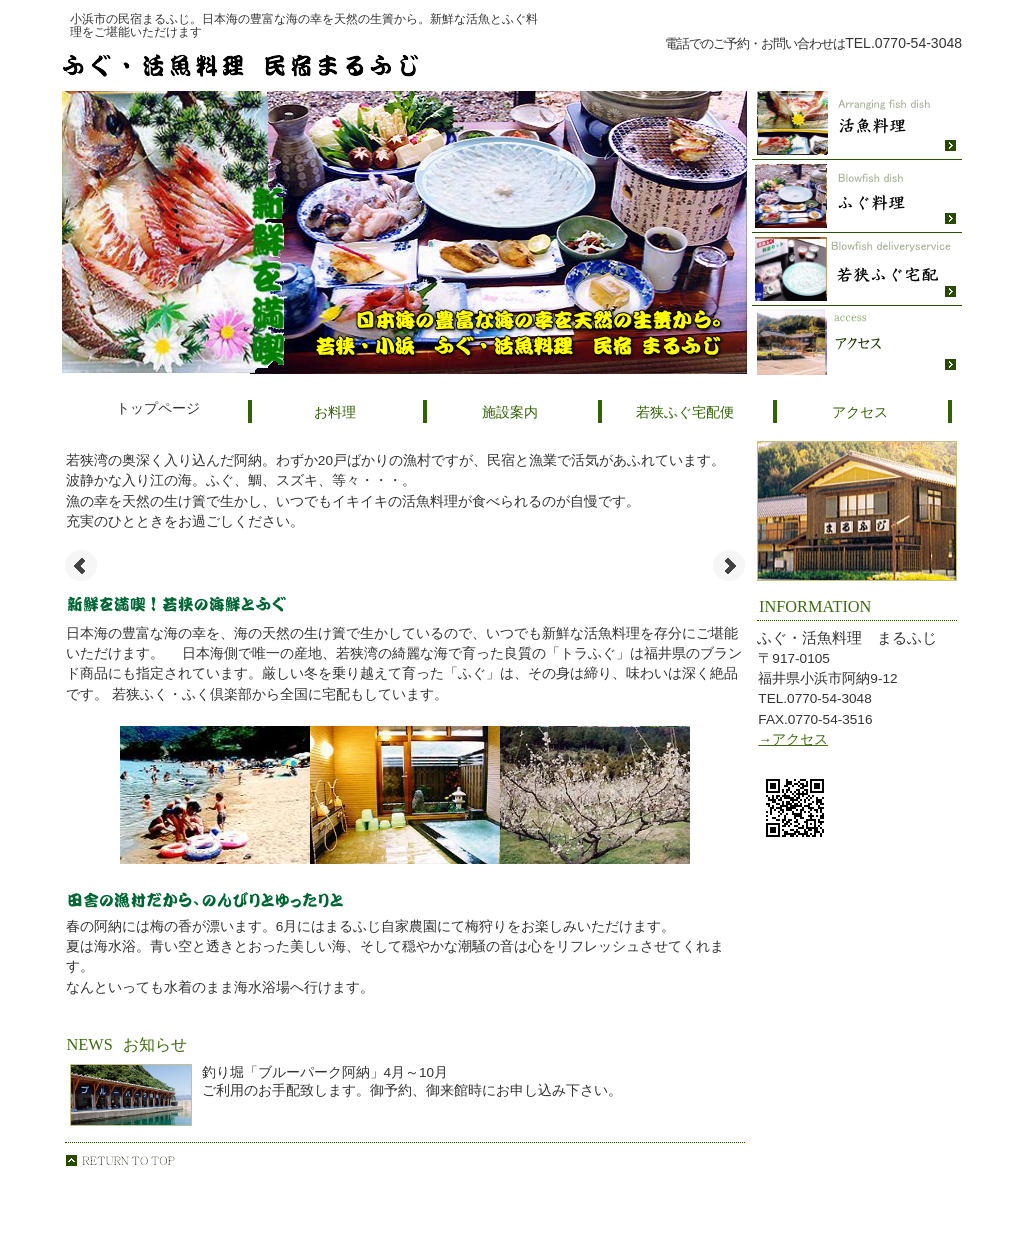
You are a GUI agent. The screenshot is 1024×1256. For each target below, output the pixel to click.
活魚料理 (857, 123)
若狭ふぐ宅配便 (857, 269)
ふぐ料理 (857, 196)
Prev (81, 566)
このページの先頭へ (120, 1160)
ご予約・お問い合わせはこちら (802, 66)
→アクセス (793, 739)
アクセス (857, 342)
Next (729, 566)
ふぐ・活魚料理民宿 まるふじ (302, 65)
